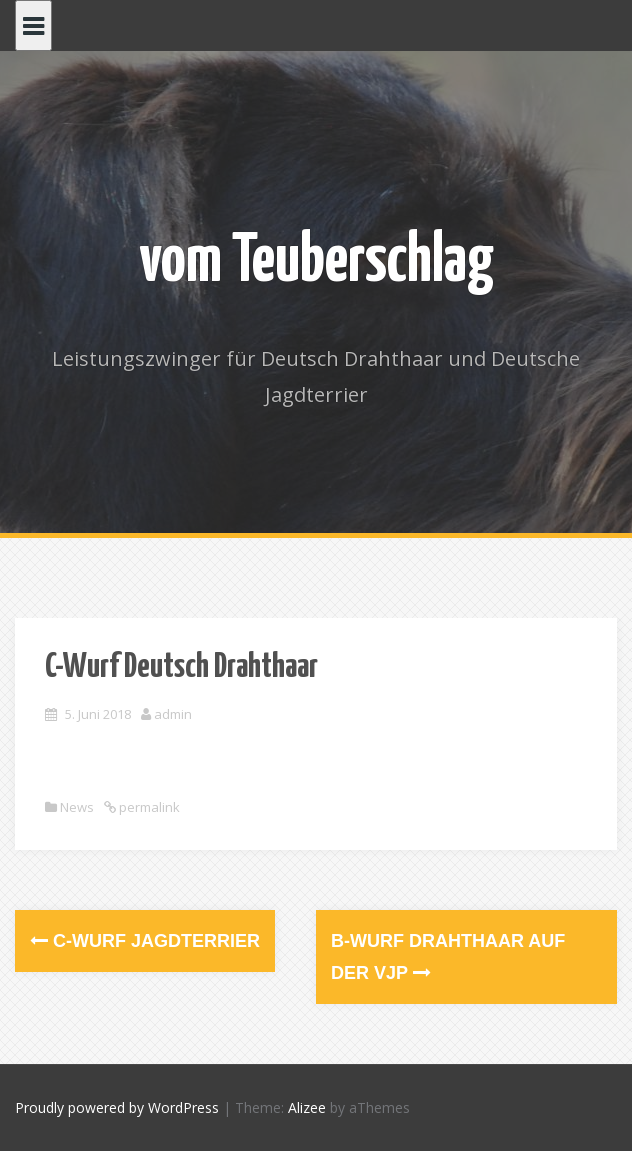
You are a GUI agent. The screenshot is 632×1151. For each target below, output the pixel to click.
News (77, 807)
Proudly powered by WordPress (117, 1107)
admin (173, 714)
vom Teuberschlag (316, 262)
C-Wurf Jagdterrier (145, 941)
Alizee (307, 1107)
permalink (148, 807)
